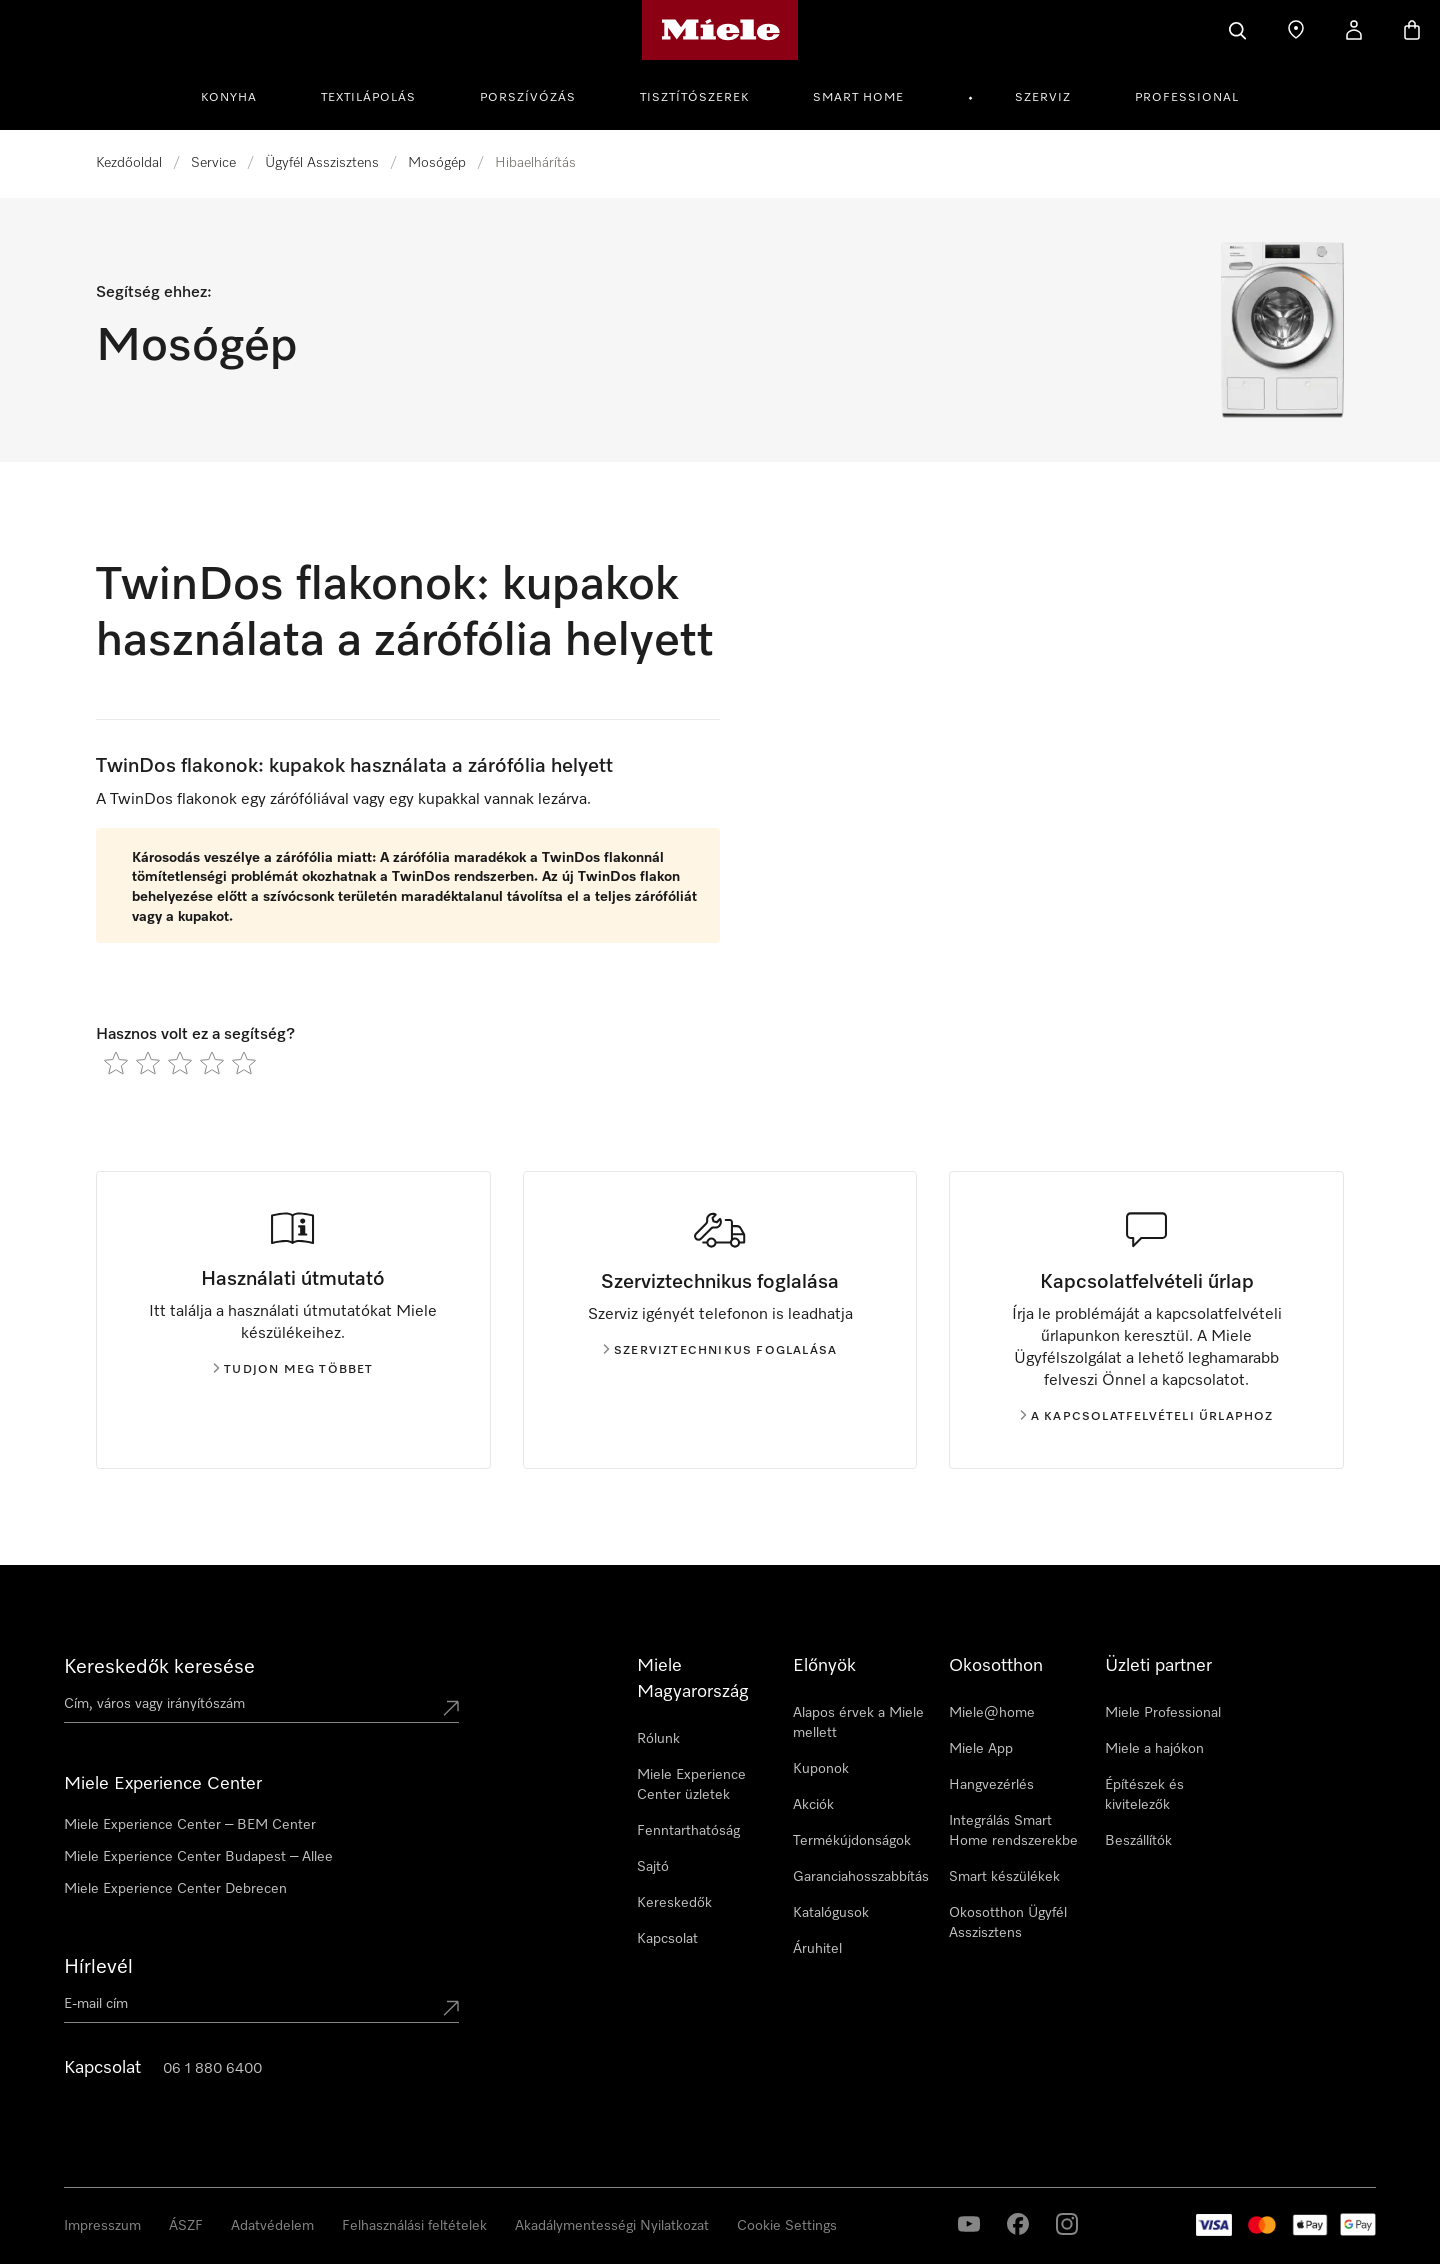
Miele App (981, 1749)
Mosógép (437, 163)
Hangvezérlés (991, 1785)
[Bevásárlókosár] (1412, 30)
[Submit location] (451, 1708)
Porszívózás (528, 98)
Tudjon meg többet (293, 1370)
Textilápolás (368, 98)
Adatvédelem (272, 2226)
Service (213, 163)
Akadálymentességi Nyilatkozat (612, 2226)
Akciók (813, 1805)
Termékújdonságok (852, 1841)
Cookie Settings (787, 2226)
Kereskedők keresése (159, 1667)
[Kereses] (1238, 30)
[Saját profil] (1354, 30)
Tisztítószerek (694, 98)
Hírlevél (98, 1967)
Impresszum (102, 2226)
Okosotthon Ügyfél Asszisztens (1008, 1923)
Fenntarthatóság (688, 1831)
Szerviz (1043, 98)
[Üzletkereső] (1296, 30)
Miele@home (992, 1713)
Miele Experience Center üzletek (691, 1785)
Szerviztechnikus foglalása (720, 1351)
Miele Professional (1163, 1713)
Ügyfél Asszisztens (322, 163)
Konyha (229, 98)
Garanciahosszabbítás (861, 1877)
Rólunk (658, 1739)
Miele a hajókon (1154, 1749)
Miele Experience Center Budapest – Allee (198, 1857)
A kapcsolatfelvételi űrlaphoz (1147, 1417)
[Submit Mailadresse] (451, 2008)
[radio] (116, 1063)
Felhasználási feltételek (414, 2226)
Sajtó (653, 1867)
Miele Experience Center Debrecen (175, 1889)
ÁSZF (186, 2226)
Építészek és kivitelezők (1144, 1795)
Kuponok (821, 1769)
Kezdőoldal (129, 163)
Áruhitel (817, 1949)
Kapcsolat (667, 1939)
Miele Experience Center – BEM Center (190, 1825)
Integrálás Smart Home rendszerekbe (1013, 1831)
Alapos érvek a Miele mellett (858, 1723)
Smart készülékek (1004, 1877)
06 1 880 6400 (212, 2069)
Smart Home (858, 98)
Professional (1187, 98)
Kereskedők (674, 1903)
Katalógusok (831, 1913)
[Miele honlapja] (720, 30)
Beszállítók (1138, 1841)
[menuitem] (240, 95)
